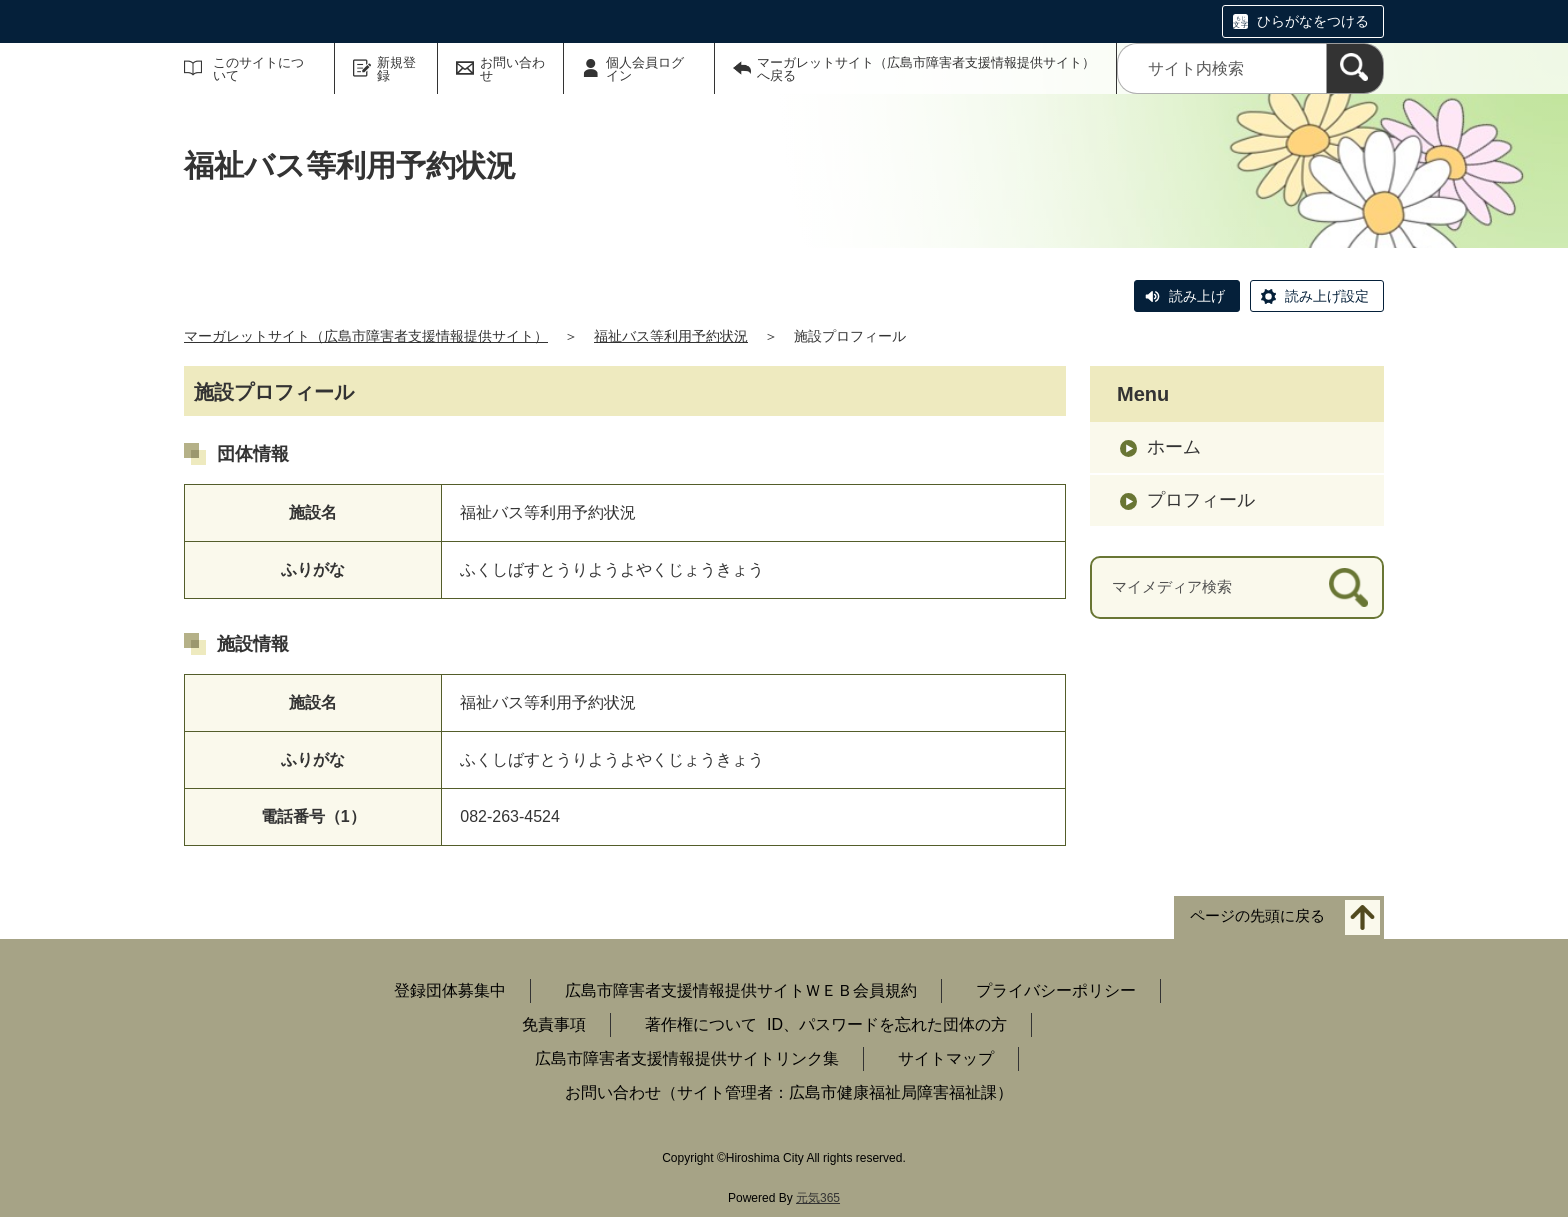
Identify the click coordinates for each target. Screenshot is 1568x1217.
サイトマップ (946, 1058)
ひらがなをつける (1313, 21)
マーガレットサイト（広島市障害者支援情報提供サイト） (366, 336)
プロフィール (1201, 500)
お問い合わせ (512, 69)
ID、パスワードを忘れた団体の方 (887, 1024)
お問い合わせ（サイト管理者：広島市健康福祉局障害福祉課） (789, 1092)
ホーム (1174, 447)
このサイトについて (258, 69)
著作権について (701, 1024)
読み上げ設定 (1327, 296)
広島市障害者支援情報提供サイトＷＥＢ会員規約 (741, 990)
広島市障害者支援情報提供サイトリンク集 (687, 1058)
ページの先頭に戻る (1257, 916)
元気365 (818, 1198)
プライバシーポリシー (1056, 990)
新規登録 (396, 69)
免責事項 (554, 1024)
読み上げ (1197, 296)
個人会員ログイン (645, 69)
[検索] (1355, 68)
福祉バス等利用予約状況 (671, 336)
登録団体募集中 (450, 990)
